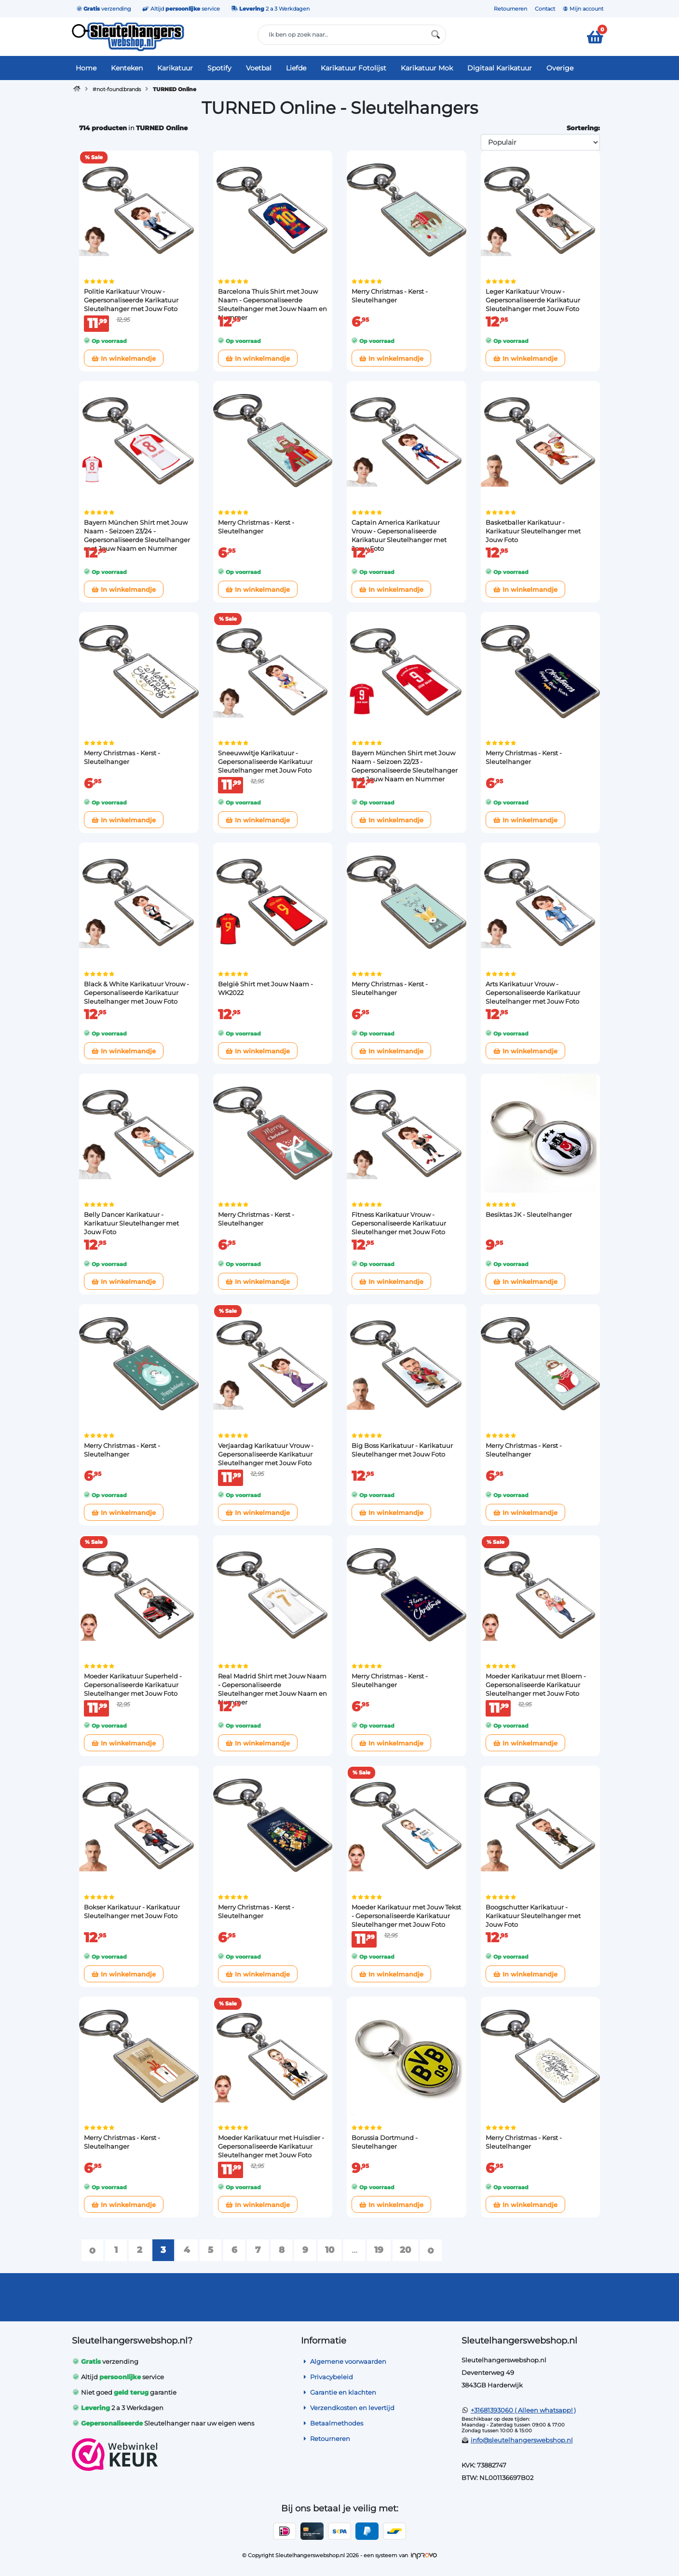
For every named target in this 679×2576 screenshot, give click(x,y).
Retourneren (510, 8)
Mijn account (583, 8)
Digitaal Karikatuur (499, 68)
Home (86, 68)
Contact (545, 8)
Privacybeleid (327, 2377)
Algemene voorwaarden (343, 2361)
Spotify (219, 68)
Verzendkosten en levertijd (347, 2408)
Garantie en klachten (338, 2392)
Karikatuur (175, 68)
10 (329, 2250)
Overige (559, 68)
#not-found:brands (117, 89)
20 (405, 2250)
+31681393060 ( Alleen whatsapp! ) (523, 2410)
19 (378, 2250)
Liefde (296, 68)
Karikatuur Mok (427, 68)
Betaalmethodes (332, 2423)
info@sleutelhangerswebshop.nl (522, 2440)
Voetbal (259, 68)
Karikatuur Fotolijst (353, 68)
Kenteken (127, 68)
